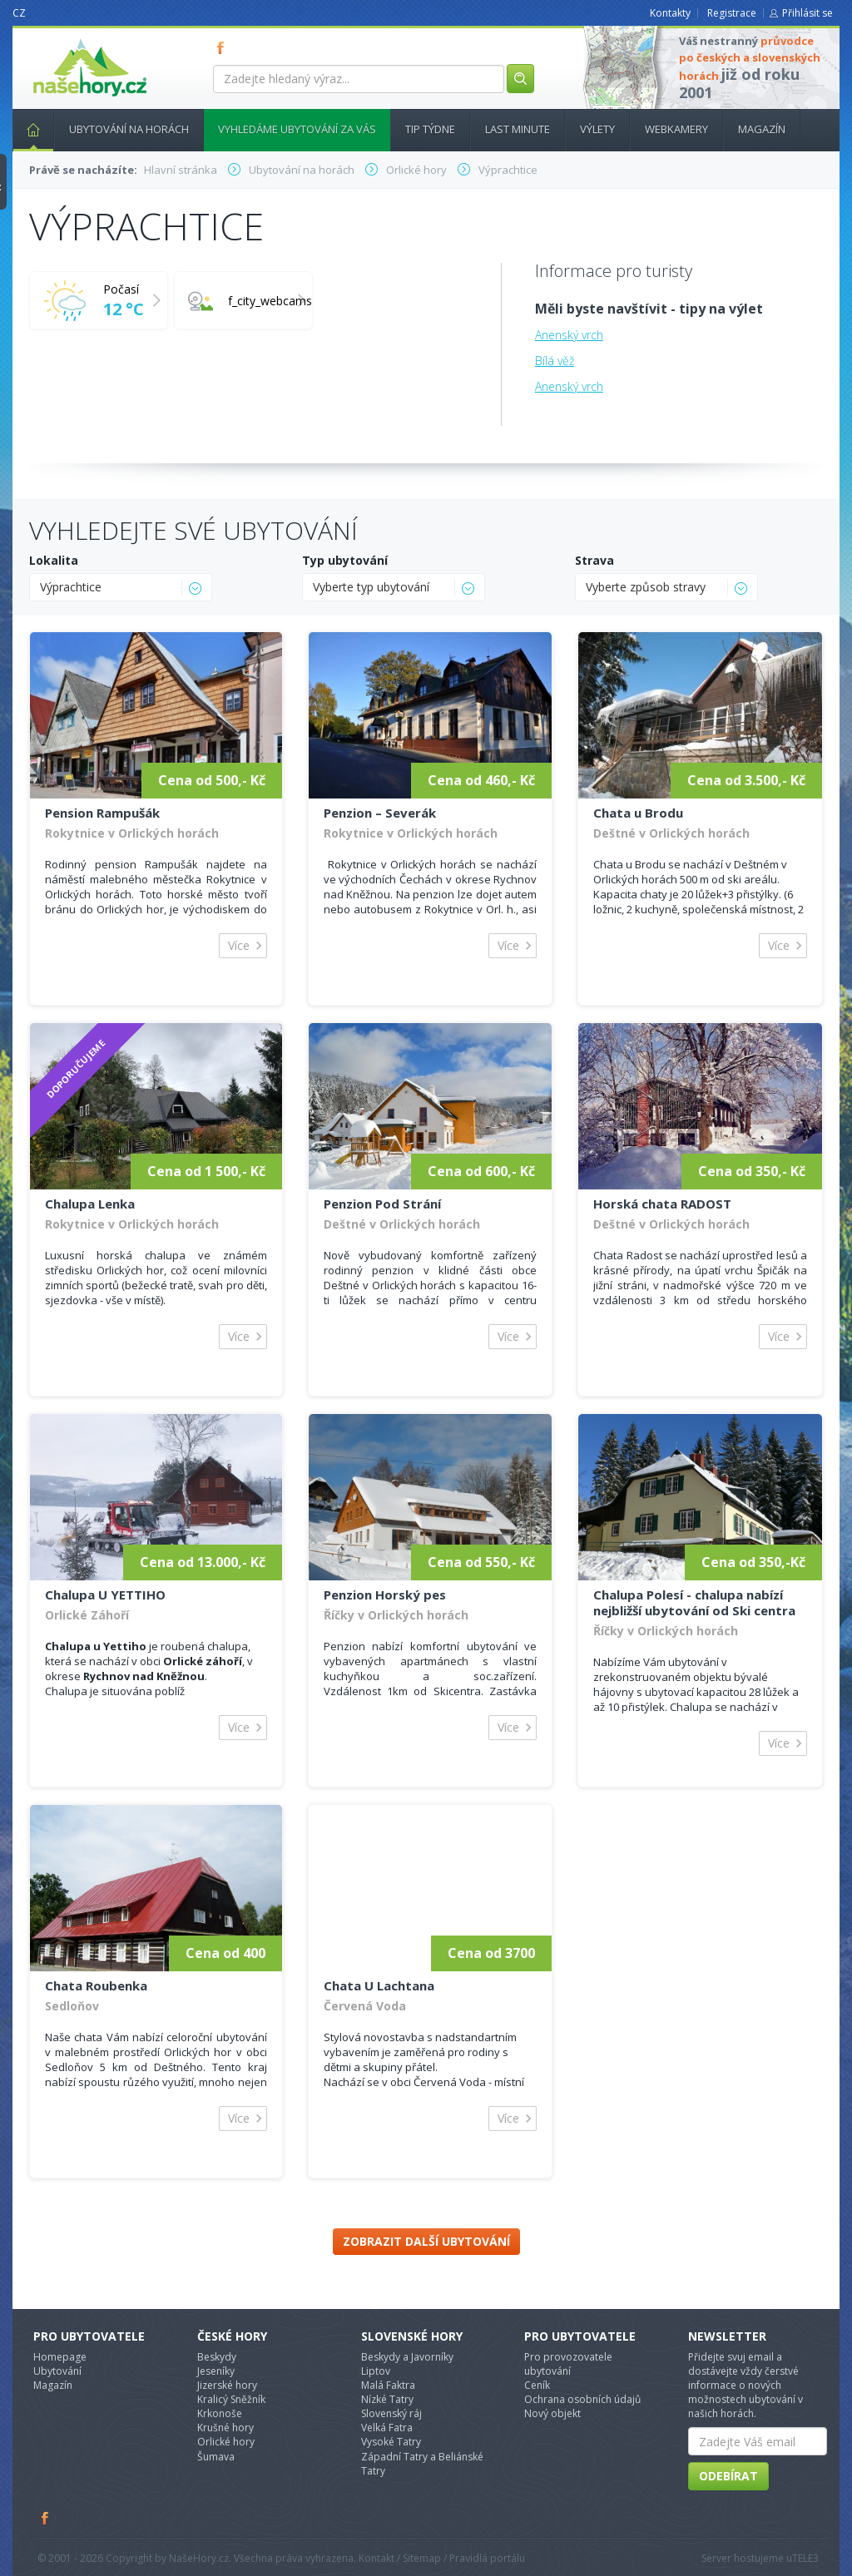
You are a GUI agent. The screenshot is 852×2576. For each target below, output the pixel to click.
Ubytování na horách (129, 128)
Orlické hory (226, 2442)
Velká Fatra (387, 2427)
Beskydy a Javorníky (407, 2357)
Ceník (537, 2385)
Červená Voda (365, 2006)
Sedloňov (72, 2006)
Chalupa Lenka (90, 1203)
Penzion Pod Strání (382, 1203)
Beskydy (216, 2357)
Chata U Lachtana (379, 1985)
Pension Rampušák (102, 812)
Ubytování (57, 2371)
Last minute (517, 128)
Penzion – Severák (380, 812)
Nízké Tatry (387, 2399)
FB (223, 47)
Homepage (60, 2357)
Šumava (216, 2457)
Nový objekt (552, 2413)
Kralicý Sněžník (231, 2399)
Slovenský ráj (391, 2413)
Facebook (46, 2517)
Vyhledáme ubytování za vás (297, 128)
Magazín (761, 128)
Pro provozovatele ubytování (568, 2364)
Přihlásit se (807, 13)
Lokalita (53, 560)
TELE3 (805, 2558)
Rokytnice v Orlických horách (132, 833)
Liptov (375, 2371)
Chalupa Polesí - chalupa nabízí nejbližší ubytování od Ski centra (694, 1602)
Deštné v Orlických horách (671, 833)
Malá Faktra (388, 2385)
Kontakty (670, 13)
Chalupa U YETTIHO (105, 1594)
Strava (594, 560)
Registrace (731, 13)
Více (239, 945)
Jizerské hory (227, 2385)
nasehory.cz (59, 38)
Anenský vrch (569, 335)
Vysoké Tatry (391, 2442)
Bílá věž (554, 360)
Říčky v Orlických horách (396, 1615)
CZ (19, 13)
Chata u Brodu (638, 812)
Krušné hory (225, 2427)
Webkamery (676, 128)
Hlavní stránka (26, 128)
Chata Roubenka (96, 1985)
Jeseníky (216, 2371)
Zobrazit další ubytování (426, 2241)
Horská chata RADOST (662, 1203)
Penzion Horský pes (385, 1594)
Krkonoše (219, 2413)
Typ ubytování (345, 560)
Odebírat (728, 2476)
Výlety (597, 128)
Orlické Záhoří (87, 1615)
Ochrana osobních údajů (582, 2399)
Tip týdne (430, 128)
